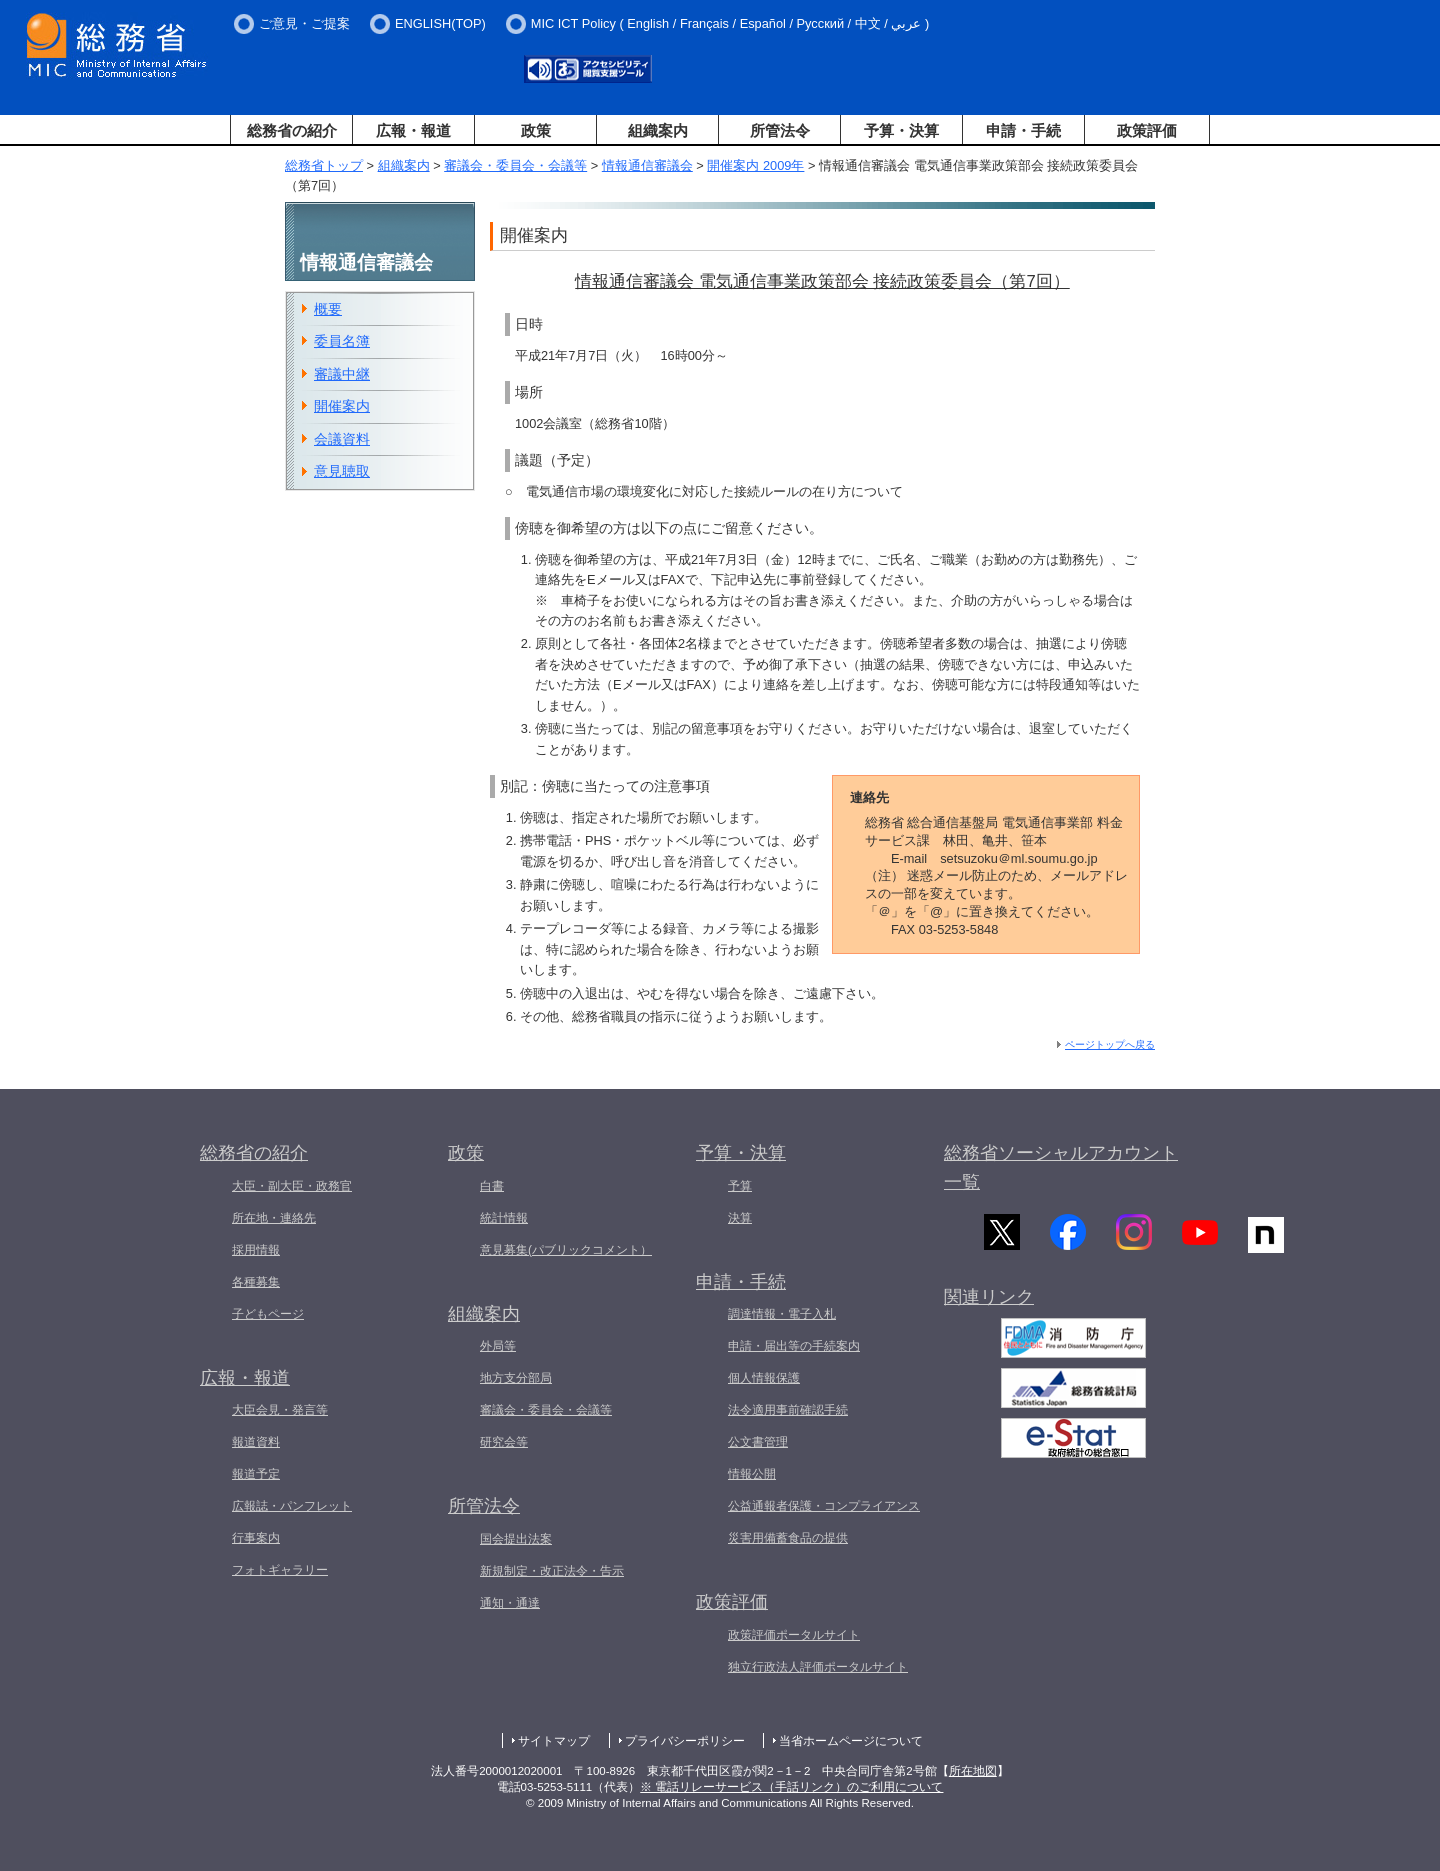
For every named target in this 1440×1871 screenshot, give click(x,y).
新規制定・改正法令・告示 (552, 1571)
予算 (740, 1186)
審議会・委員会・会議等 (515, 165)
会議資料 (342, 439)
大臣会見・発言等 (280, 1410)
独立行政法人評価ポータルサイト (818, 1667)
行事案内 (256, 1538)
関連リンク (989, 1308)
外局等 (498, 1346)
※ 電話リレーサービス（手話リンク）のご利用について (791, 1787)
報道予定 (256, 1474)
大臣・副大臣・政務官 (292, 1186)
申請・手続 (1023, 130)
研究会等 (504, 1442)
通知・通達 (510, 1603)
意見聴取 (342, 471)
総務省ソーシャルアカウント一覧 (1061, 1167)
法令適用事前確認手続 (788, 1410)
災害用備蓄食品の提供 (788, 1538)
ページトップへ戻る (1110, 1044)
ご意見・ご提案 (304, 23)
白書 (492, 1186)
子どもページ (268, 1314)
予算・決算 (901, 130)
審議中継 (342, 374)
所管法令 (780, 130)
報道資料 (256, 1442)
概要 (328, 309)
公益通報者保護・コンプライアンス (824, 1506)
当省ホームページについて (851, 1741)
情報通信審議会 (647, 165)
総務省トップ (324, 165)
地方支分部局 (516, 1378)
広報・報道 (413, 130)
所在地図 (973, 1771)
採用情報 (256, 1250)
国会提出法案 (516, 1539)
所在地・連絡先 (274, 1218)
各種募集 (256, 1282)
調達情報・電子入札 (782, 1314)
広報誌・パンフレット (292, 1506)
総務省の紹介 (292, 130)
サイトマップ (554, 1741)
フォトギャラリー (280, 1570)
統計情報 (504, 1218)
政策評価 (1147, 130)
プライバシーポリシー (685, 1741)
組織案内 (658, 130)
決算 (740, 1218)
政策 (536, 130)
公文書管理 (758, 1442)
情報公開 (752, 1474)
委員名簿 (342, 341)
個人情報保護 (764, 1378)
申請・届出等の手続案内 (794, 1346)
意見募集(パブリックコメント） (566, 1250)
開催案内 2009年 (755, 165)
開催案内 (342, 406)
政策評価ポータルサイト (794, 1635)
